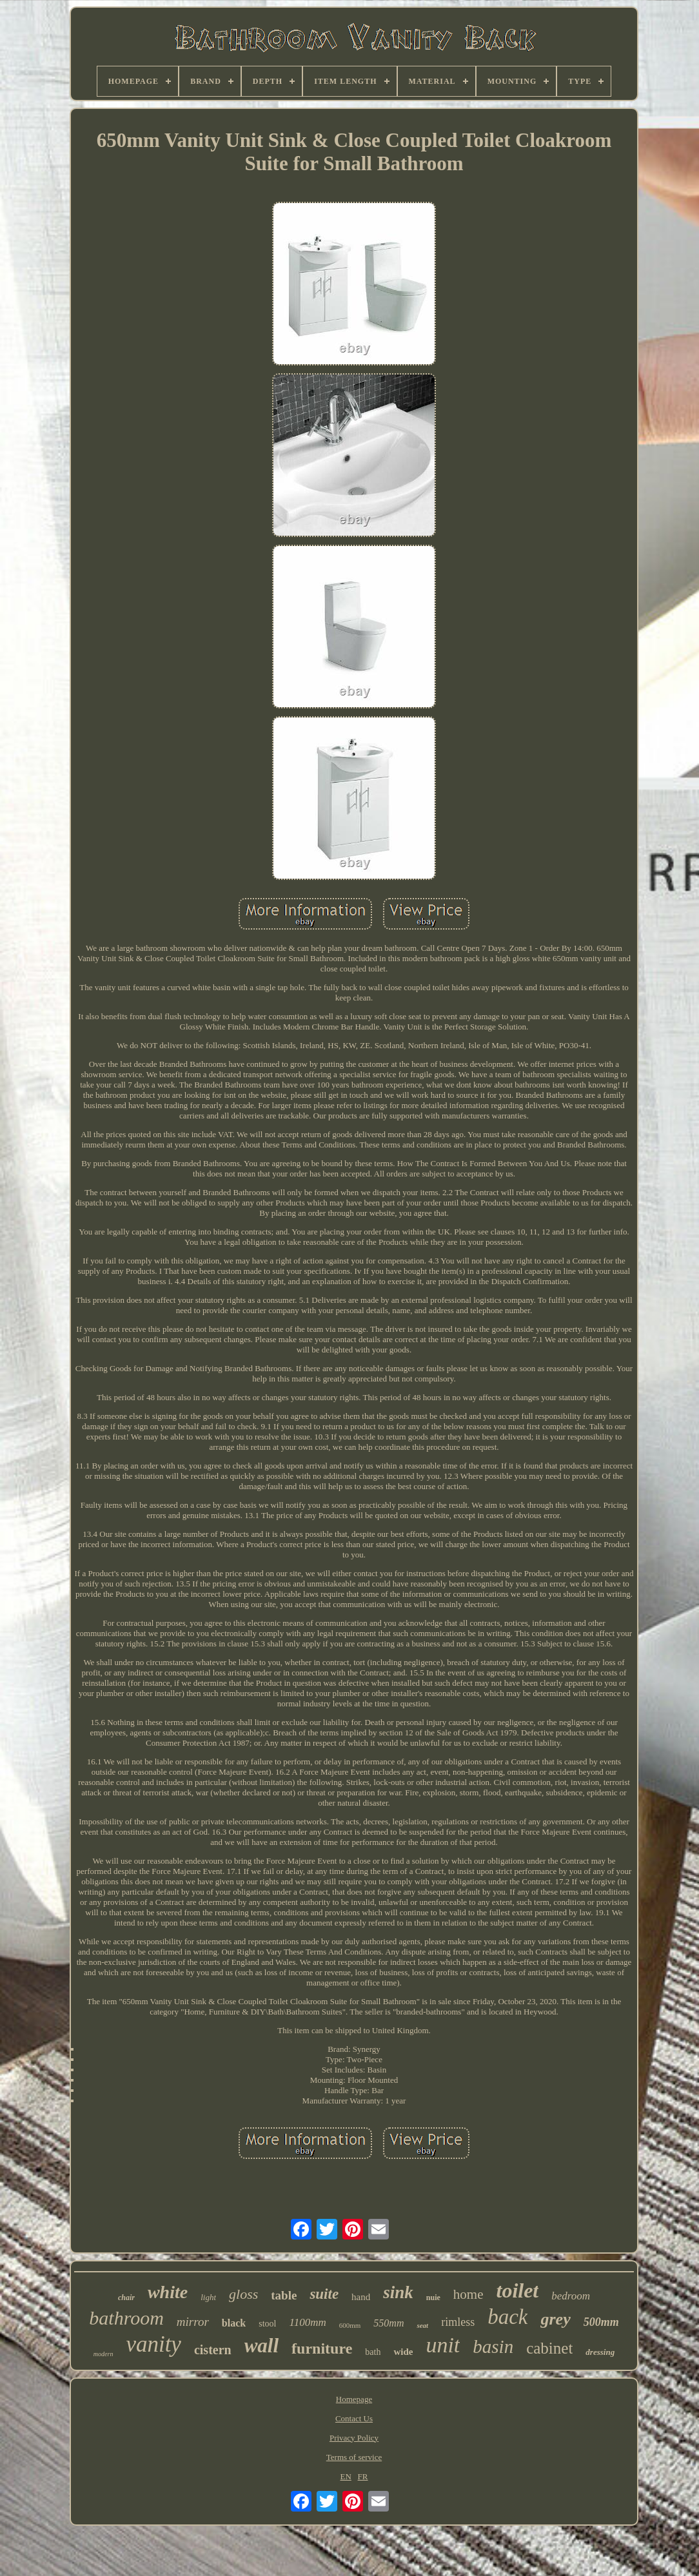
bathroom (126, 2317)
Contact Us (354, 2418)
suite (324, 2294)
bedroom (570, 2296)
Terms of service (354, 2457)
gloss (243, 2294)
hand (360, 2297)
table (284, 2295)
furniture (321, 2348)
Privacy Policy (354, 2438)
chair (126, 2297)
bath (372, 2352)
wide (403, 2352)
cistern (212, 2350)
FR (363, 2476)
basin (493, 2346)
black (234, 2322)
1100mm (307, 2322)
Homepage (354, 2399)
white (168, 2292)
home (468, 2294)
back (507, 2316)
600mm (350, 2325)
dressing (600, 2352)
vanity (153, 2344)
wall (261, 2345)
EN (345, 2476)
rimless (458, 2322)
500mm (601, 2322)
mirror (193, 2321)
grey (555, 2319)
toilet (517, 2290)
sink (398, 2292)
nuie (433, 2297)
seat (422, 2325)
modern (103, 2353)
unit (443, 2345)
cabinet (549, 2348)
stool (267, 2323)
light (208, 2297)
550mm (388, 2322)
